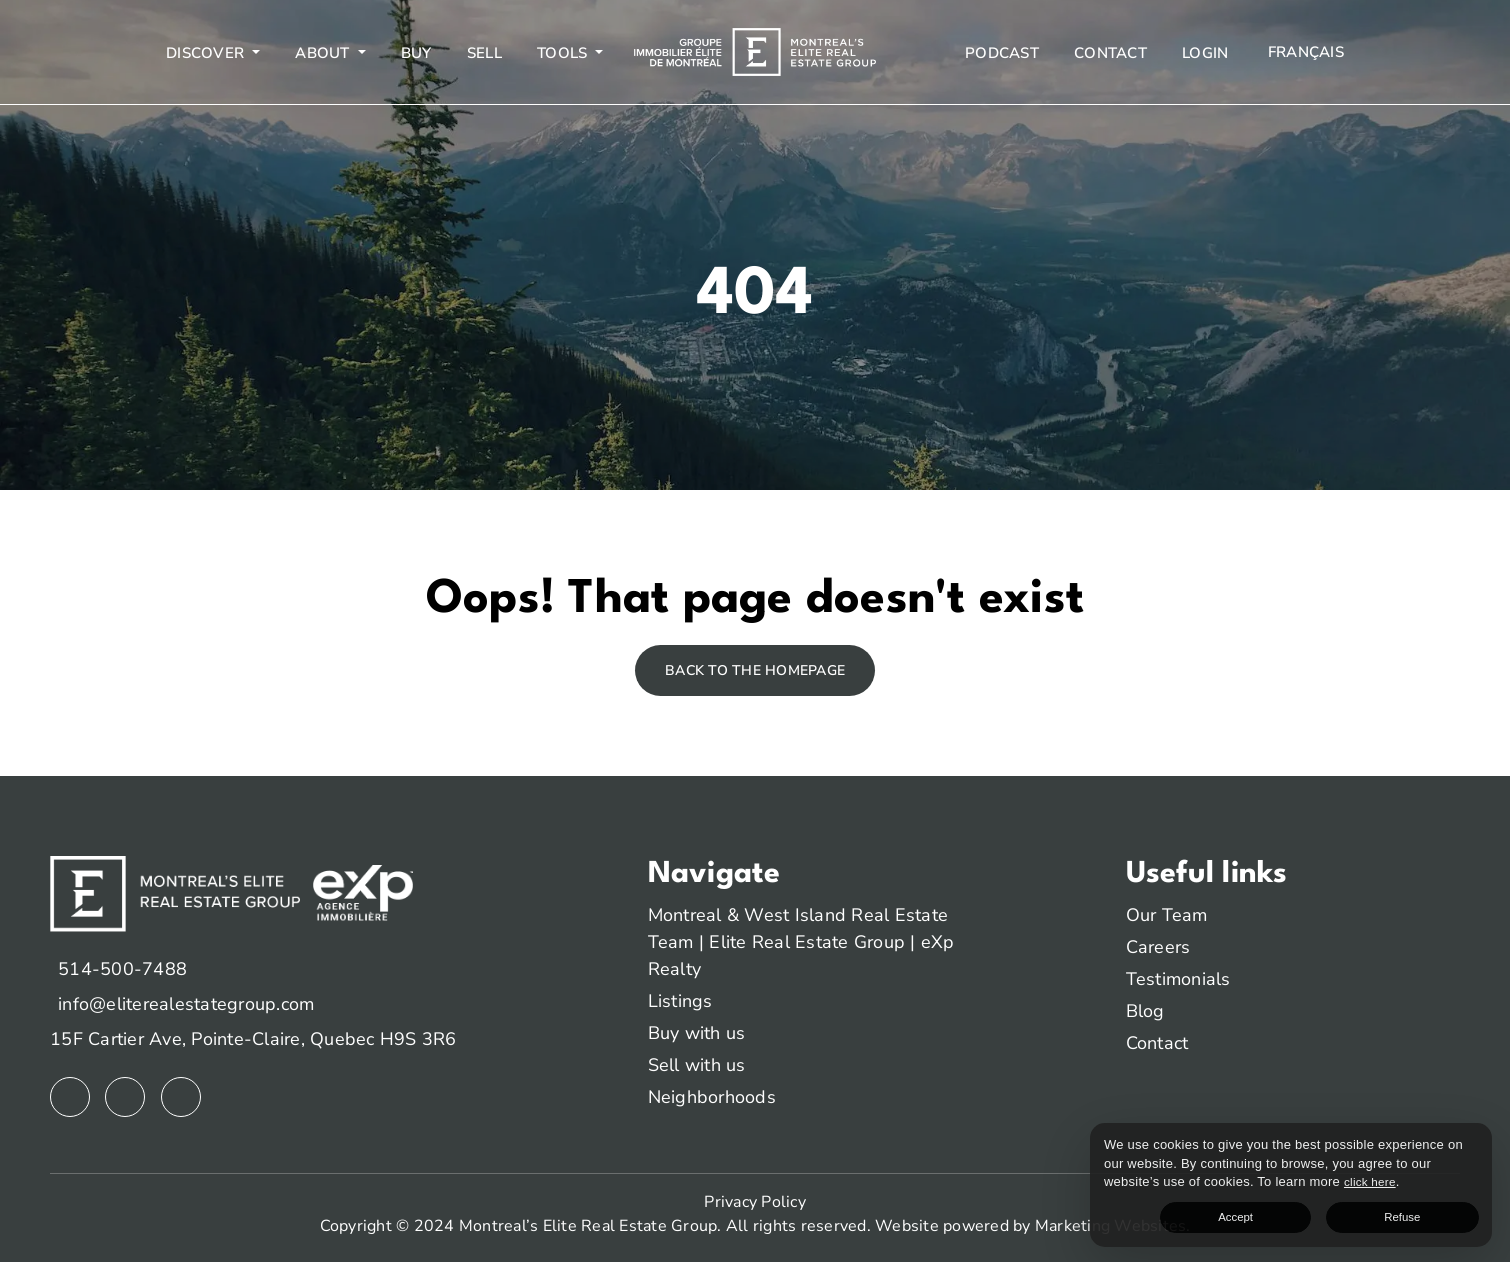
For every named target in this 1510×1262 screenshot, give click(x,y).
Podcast (1002, 53)
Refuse (1444, 1212)
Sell (484, 53)
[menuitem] (1304, 52)
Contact (1110, 53)
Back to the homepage (755, 670)
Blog (1145, 1011)
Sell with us (697, 1065)
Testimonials (1178, 979)
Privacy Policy (755, 1202)
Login (1205, 53)
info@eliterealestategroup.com (186, 1004)
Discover (207, 53)
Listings (680, 1001)
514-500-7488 (122, 969)
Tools (564, 53)
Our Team (1167, 915)
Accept (1363, 1212)
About (324, 53)
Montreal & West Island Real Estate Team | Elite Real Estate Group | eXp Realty (801, 942)
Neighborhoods (712, 1097)
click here (1235, 1174)
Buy (416, 53)
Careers (1158, 947)
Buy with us (697, 1033)
